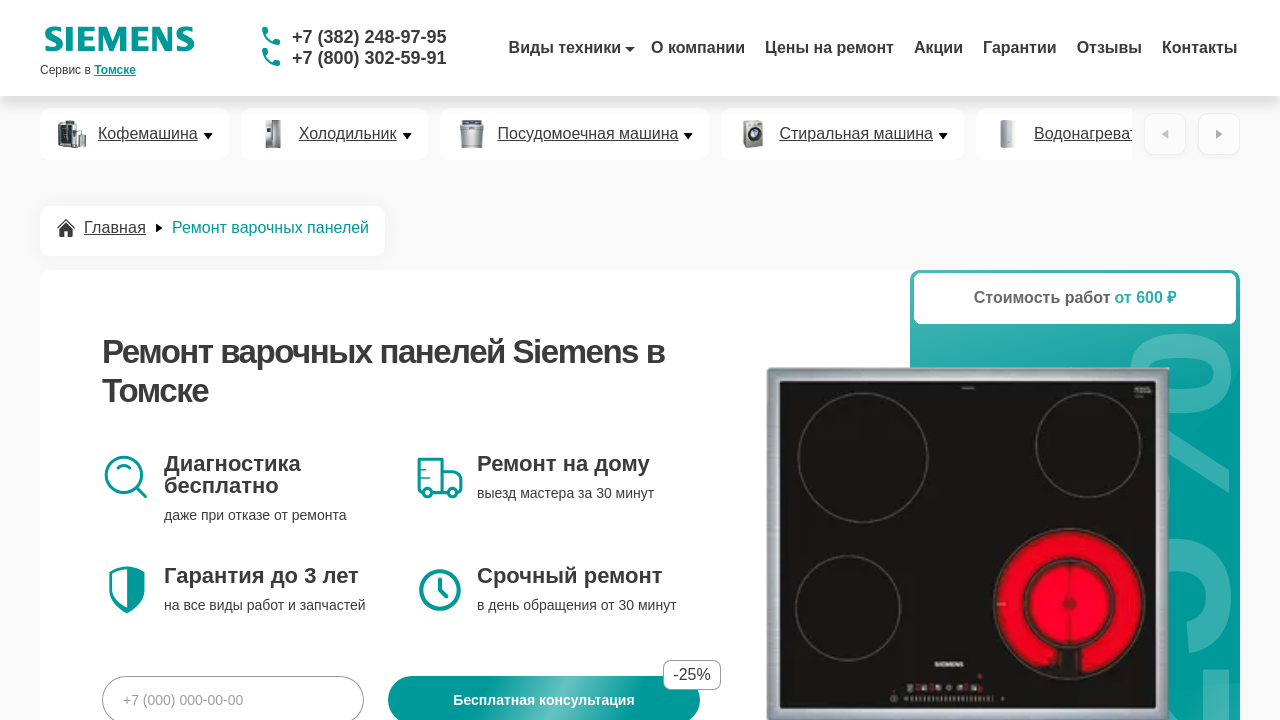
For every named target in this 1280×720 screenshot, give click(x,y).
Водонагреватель (1098, 134)
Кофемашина (148, 134)
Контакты (1199, 47)
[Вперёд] (1219, 134)
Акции (938, 47)
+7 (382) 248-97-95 (369, 37)
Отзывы (1109, 47)
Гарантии (1020, 47)
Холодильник (348, 134)
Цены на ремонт (829, 47)
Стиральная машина (856, 134)
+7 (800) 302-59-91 (369, 58)
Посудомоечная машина (588, 134)
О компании (698, 47)
